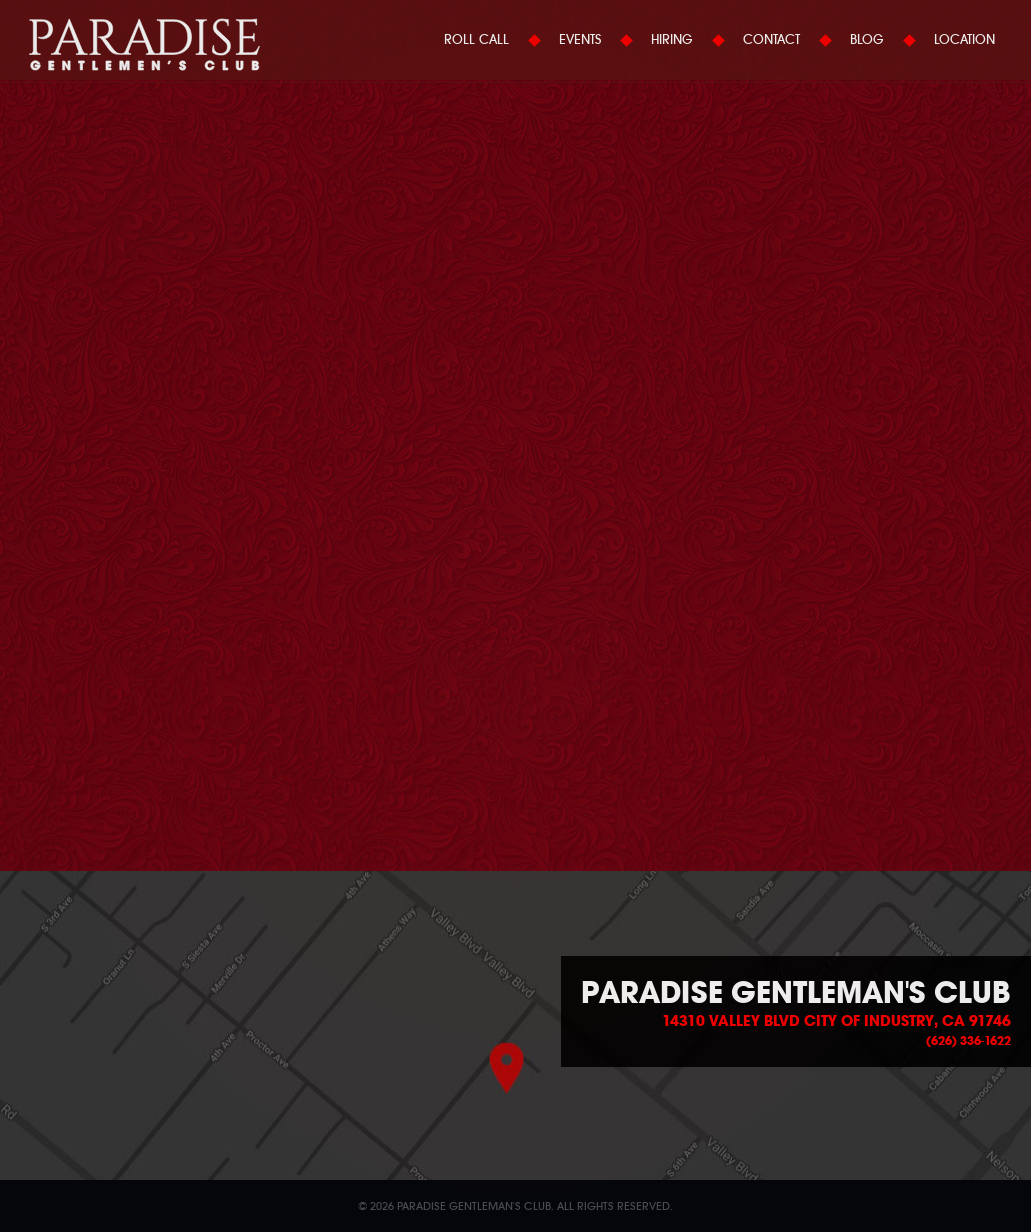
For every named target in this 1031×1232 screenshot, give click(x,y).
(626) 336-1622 (968, 1040)
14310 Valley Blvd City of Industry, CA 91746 (836, 1021)
